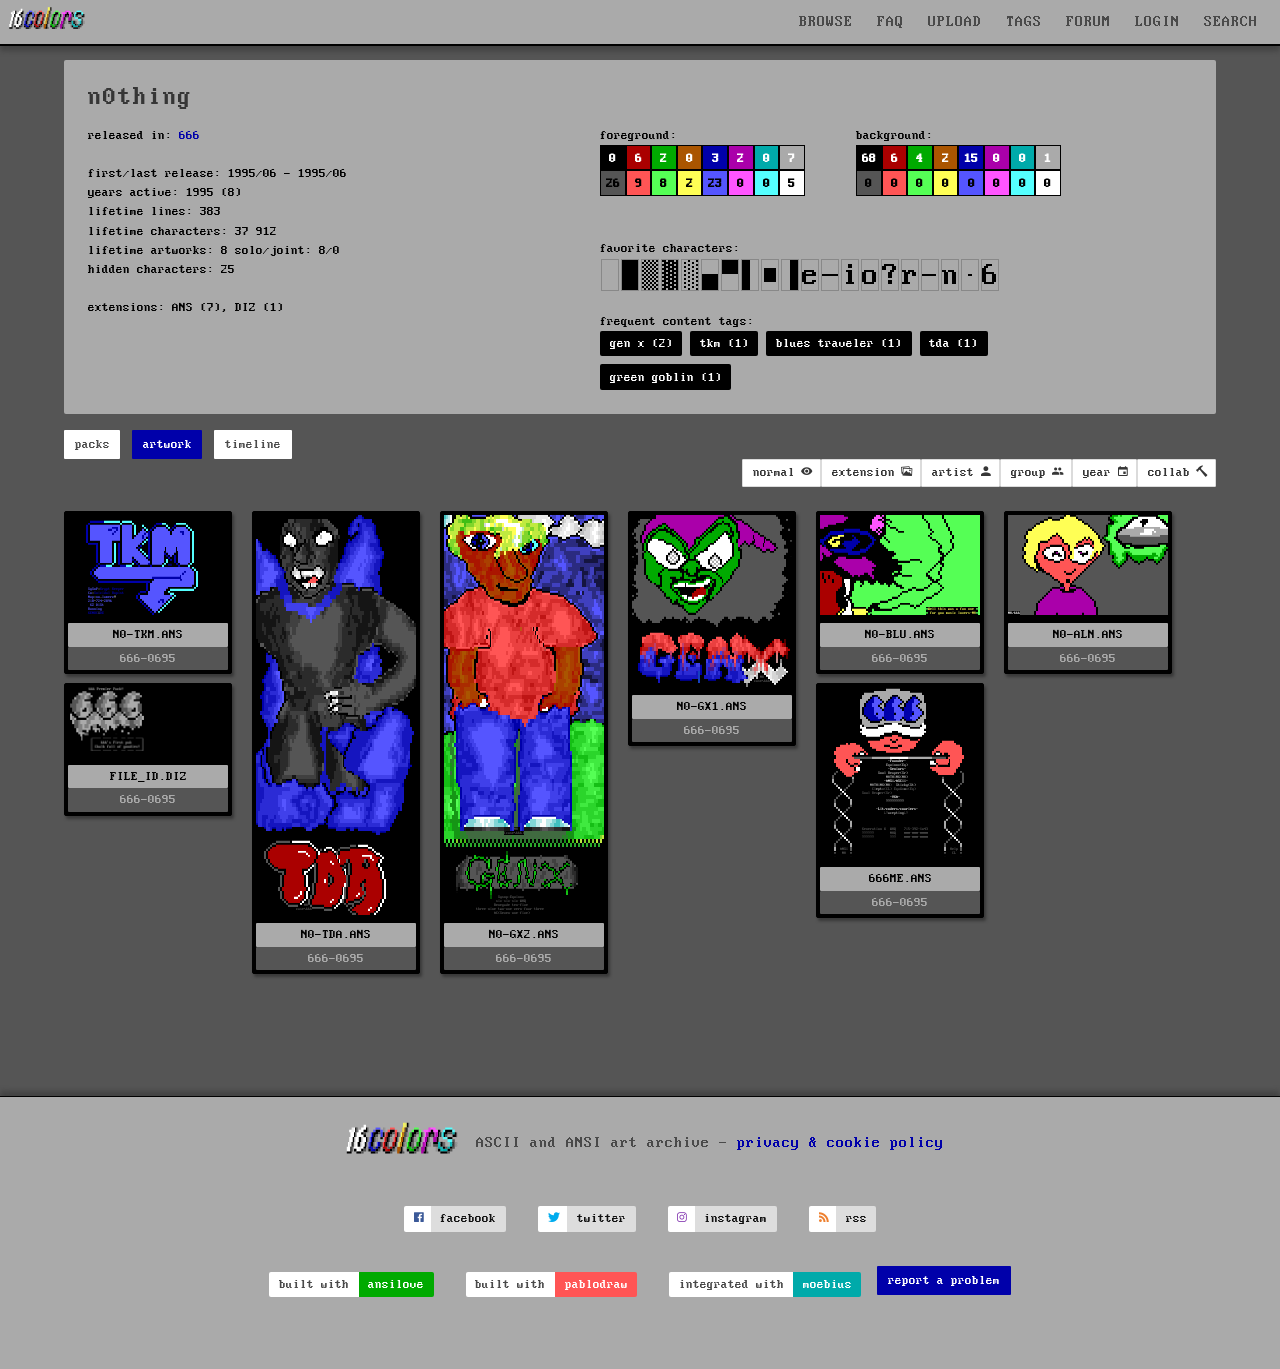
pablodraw (596, 1284)
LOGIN (1157, 22)
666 (189, 135)
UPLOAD (955, 22)
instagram (735, 1218)
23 (715, 183)
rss (856, 1218)
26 (613, 183)
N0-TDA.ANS (336, 934)
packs (92, 444)
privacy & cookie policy (840, 1142)
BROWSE (826, 22)
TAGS (1024, 22)
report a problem (944, 1280)
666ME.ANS (900, 878)
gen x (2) (641, 343)
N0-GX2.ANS (524, 934)
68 (869, 158)
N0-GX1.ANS (712, 706)
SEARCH (1231, 22)
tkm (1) (724, 343)
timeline (253, 444)
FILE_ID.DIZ (148, 776)
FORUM (1088, 22)
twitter (601, 1218)
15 (971, 158)
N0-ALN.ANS (1088, 634)
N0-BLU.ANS (900, 634)
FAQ (890, 22)
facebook (468, 1218)
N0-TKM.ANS (148, 634)
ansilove (396, 1284)
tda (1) (953, 343)
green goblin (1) (666, 377)
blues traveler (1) (839, 343)
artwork (167, 444)
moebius (827, 1284)
